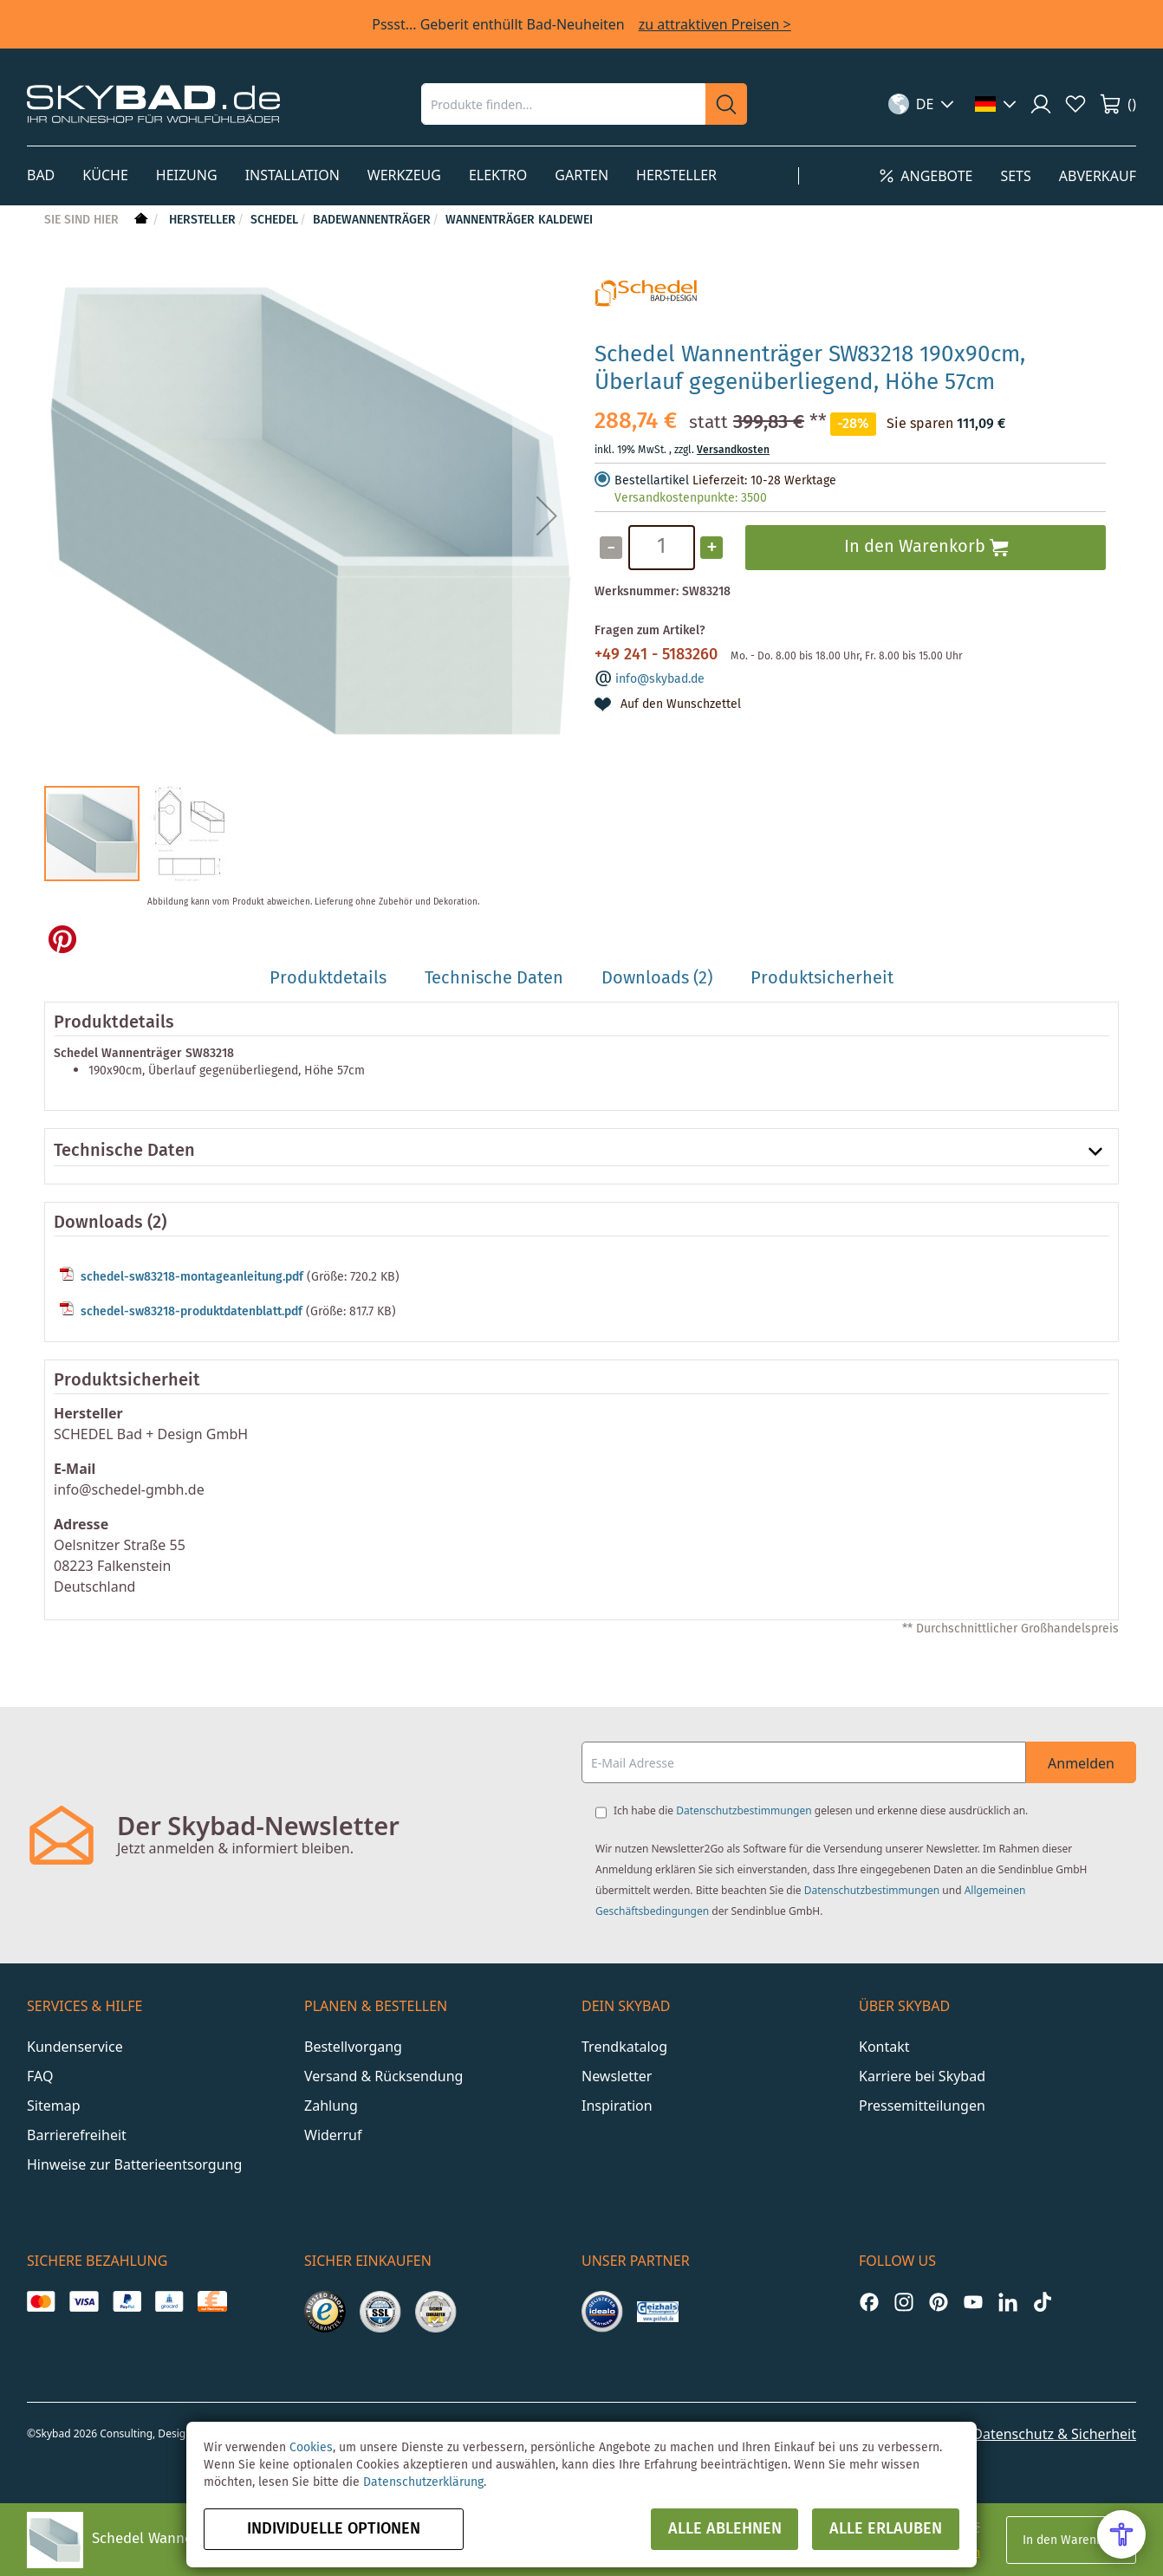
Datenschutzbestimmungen (743, 1810)
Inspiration (617, 2105)
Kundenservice (75, 2046)
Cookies (311, 2447)
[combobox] (563, 104)
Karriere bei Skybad (922, 2076)
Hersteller (202, 220)
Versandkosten (733, 450)
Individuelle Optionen (333, 2529)
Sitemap (54, 2105)
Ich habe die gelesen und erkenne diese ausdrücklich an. (821, 1810)
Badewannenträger (372, 220)
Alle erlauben (885, 2529)
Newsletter (617, 2076)
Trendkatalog (624, 2046)
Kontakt (884, 2046)
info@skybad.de (660, 679)
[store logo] (153, 103)
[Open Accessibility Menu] (1121, 2534)
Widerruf (332, 2135)
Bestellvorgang (353, 2046)
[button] (921, 104)
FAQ (40, 2076)
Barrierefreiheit (77, 2135)
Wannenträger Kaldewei (519, 220)
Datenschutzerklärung (423, 2482)
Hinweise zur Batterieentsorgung (134, 2164)
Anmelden (1081, 1763)
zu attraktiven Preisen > (715, 24)
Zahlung (331, 2105)
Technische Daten (124, 1151)
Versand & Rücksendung (383, 2076)
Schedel (274, 220)
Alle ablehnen (725, 2529)
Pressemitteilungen (922, 2105)
